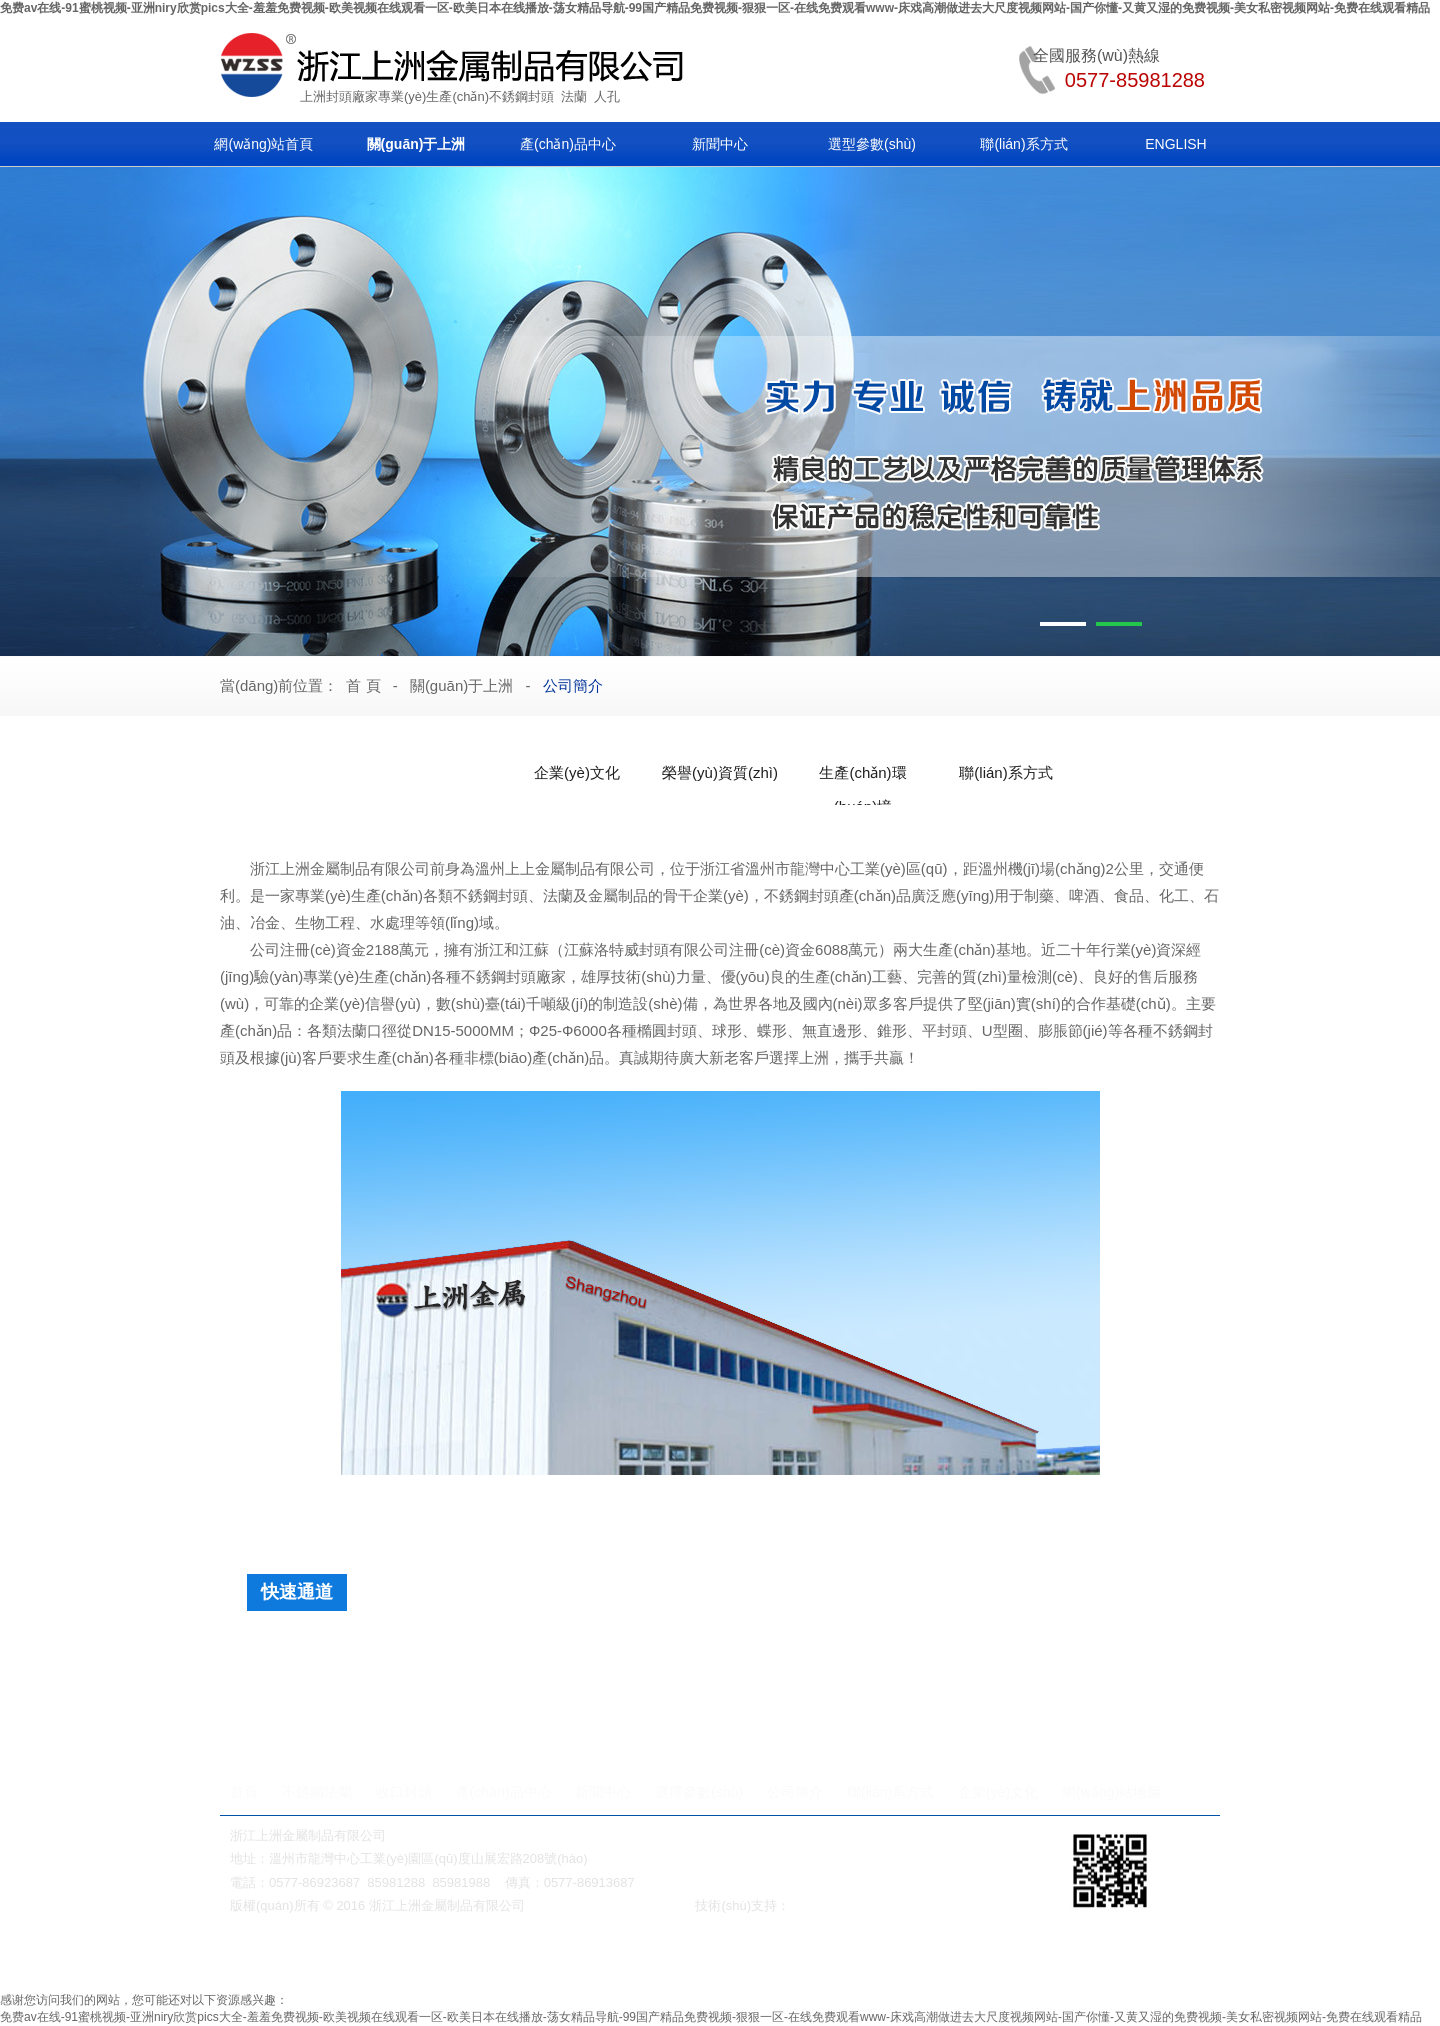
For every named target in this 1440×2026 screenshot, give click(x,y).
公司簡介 (573, 685)
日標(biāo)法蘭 (1053, 1686)
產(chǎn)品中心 (568, 144)
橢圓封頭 (366, 1650)
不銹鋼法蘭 (317, 1792)
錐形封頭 (880, 1650)
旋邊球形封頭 (542, 1650)
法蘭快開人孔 (366, 1722)
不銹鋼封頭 (521, 96)
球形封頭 (718, 1650)
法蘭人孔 (825, 1958)
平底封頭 (637, 1650)
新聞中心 (720, 144)
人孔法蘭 (352, 1686)
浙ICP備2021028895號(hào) (610, 1905)
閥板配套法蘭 (845, 1686)
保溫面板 (1056, 1650)
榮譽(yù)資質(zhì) (720, 772)
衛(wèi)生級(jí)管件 (1035, 1958)
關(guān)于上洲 (416, 144)
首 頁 (363, 685)
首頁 (244, 1792)
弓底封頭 (799, 1650)
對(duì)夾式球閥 (749, 1958)
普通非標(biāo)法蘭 (719, 1686)
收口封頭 (404, 1792)
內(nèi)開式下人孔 (802, 1722)
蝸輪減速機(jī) (411, 1958)
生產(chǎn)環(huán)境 (862, 777)
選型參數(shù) (872, 144)
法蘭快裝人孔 (475, 1722)
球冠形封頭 (968, 1650)
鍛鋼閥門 (882, 1958)
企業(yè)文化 (577, 772)
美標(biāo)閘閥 (325, 1958)
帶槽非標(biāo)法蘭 (465, 1686)
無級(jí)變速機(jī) (654, 1958)
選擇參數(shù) (699, 1792)
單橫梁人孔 (686, 1722)
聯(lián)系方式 (1023, 144)
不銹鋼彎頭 (946, 1958)
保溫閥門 (573, 1958)
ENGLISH (1175, 144)
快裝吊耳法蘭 (592, 1686)
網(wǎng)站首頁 (263, 144)
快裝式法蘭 (947, 1686)
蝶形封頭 (447, 1650)
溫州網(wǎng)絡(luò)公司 (862, 1905)
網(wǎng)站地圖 (1111, 1792)
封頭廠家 (352, 96)
